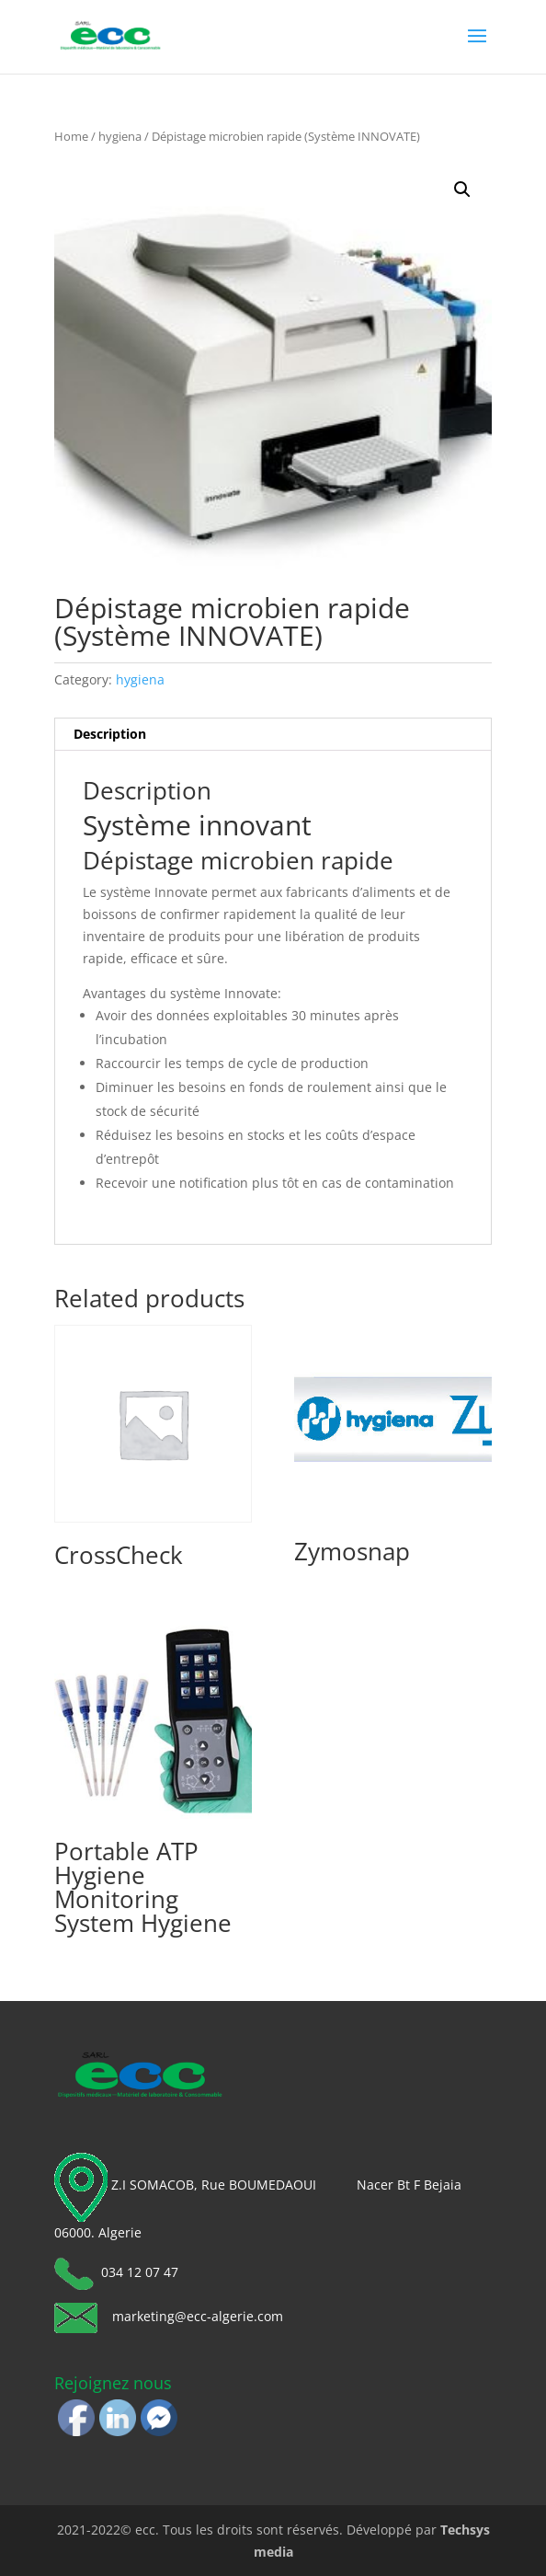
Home (71, 136)
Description (110, 733)
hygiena (120, 136)
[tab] (272, 735)
